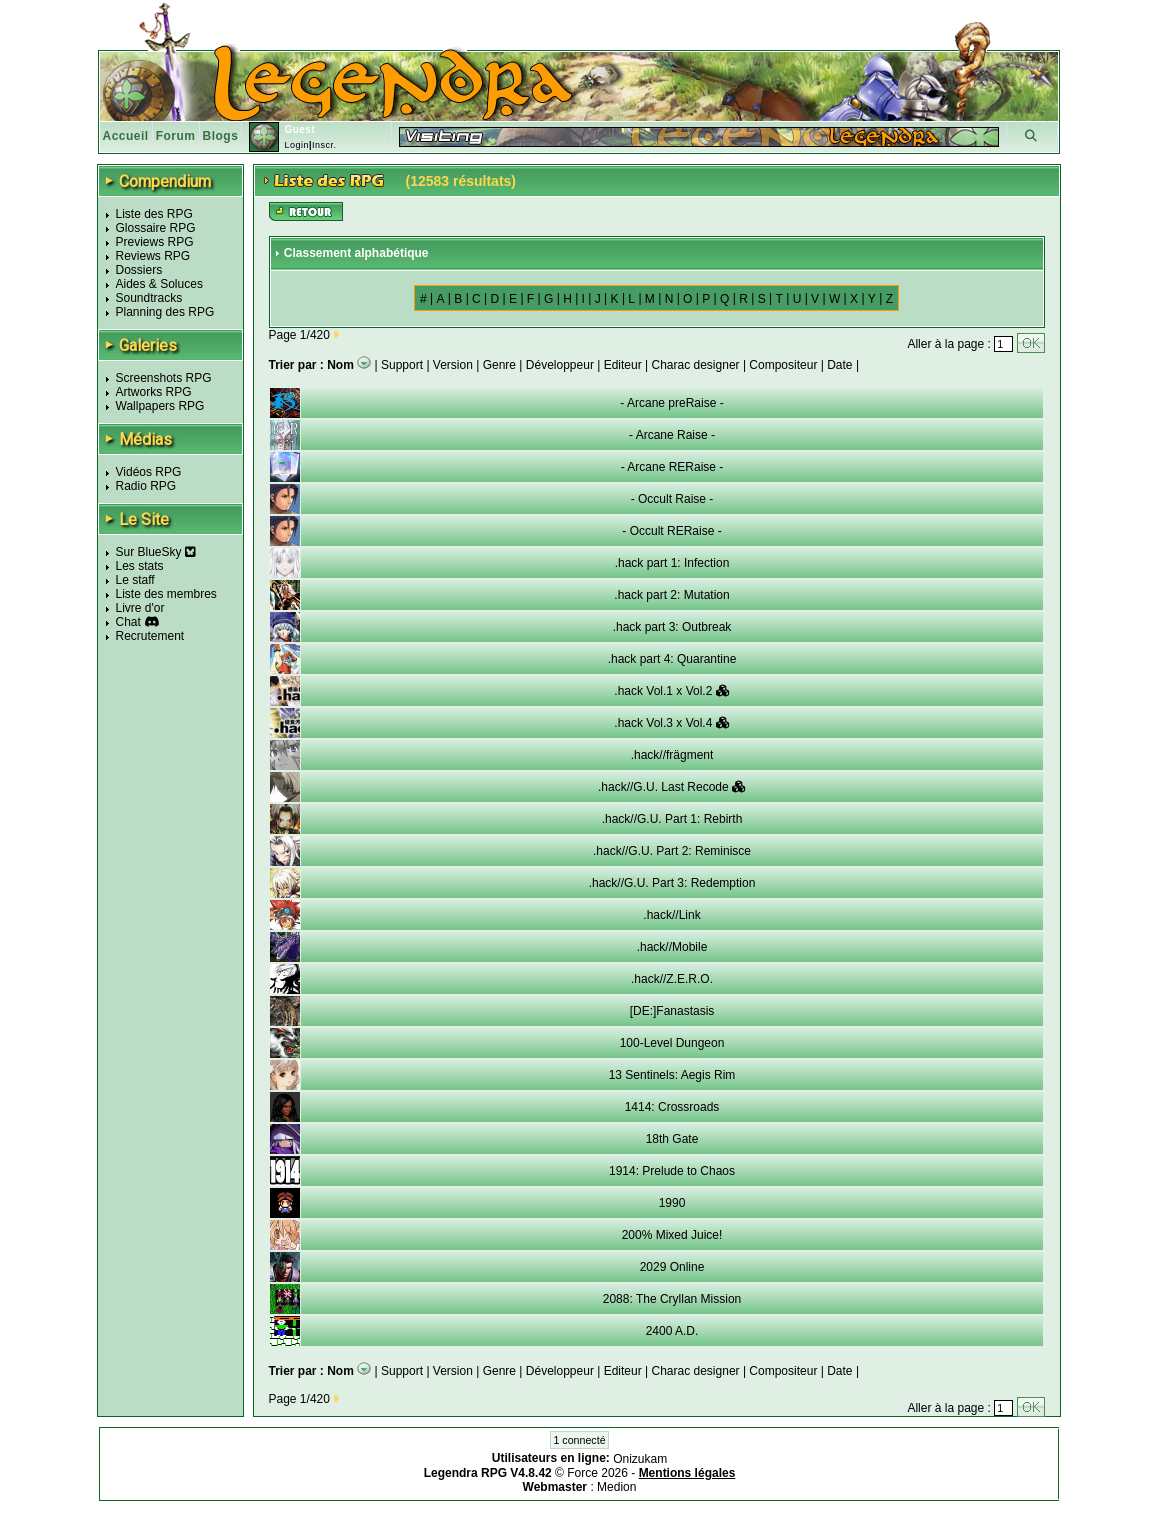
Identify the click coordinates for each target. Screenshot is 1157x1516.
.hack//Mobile (672, 947)
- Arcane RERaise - (672, 467)
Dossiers (139, 270)
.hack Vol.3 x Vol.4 (671, 723)
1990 (672, 1203)
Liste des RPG (154, 214)
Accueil (126, 136)
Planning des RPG (165, 312)
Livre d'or (140, 608)
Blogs (221, 136)
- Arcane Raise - (672, 435)
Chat (128, 622)
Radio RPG (146, 486)
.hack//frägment (672, 755)
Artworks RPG (154, 392)
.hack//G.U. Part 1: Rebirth (672, 819)
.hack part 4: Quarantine (672, 659)
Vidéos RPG (149, 472)
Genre (499, 365)
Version (453, 365)
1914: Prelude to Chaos (672, 1171)
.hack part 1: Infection (672, 563)
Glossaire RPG (156, 228)
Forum (176, 136)
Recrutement (150, 636)
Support (402, 365)
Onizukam (640, 1459)
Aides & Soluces (159, 284)
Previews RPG (155, 242)
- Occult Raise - (672, 499)
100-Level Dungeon (672, 1043)
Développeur (560, 365)
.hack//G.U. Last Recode (672, 787)
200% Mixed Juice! (672, 1235)
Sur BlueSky (156, 552)
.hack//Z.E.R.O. (672, 979)
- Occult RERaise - (671, 531)
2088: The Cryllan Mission (672, 1299)
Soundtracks (149, 298)
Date (839, 365)
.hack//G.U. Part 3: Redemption (672, 883)
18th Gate (672, 1139)
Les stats (140, 566)
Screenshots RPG (164, 378)
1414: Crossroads (672, 1107)
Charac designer (696, 365)
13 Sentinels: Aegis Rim (672, 1075)
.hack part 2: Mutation (671, 595)
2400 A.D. (672, 1331)
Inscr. (324, 145)
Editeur (623, 365)
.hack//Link (671, 915)
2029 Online (672, 1267)
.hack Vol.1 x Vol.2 (671, 691)
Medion (616, 1487)
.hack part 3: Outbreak (672, 627)
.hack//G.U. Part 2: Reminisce (672, 851)
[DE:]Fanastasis (672, 1011)
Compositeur (783, 365)
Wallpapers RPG (160, 406)
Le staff (135, 580)
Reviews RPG (153, 256)
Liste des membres (166, 594)
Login (296, 145)
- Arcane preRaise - (671, 403)
